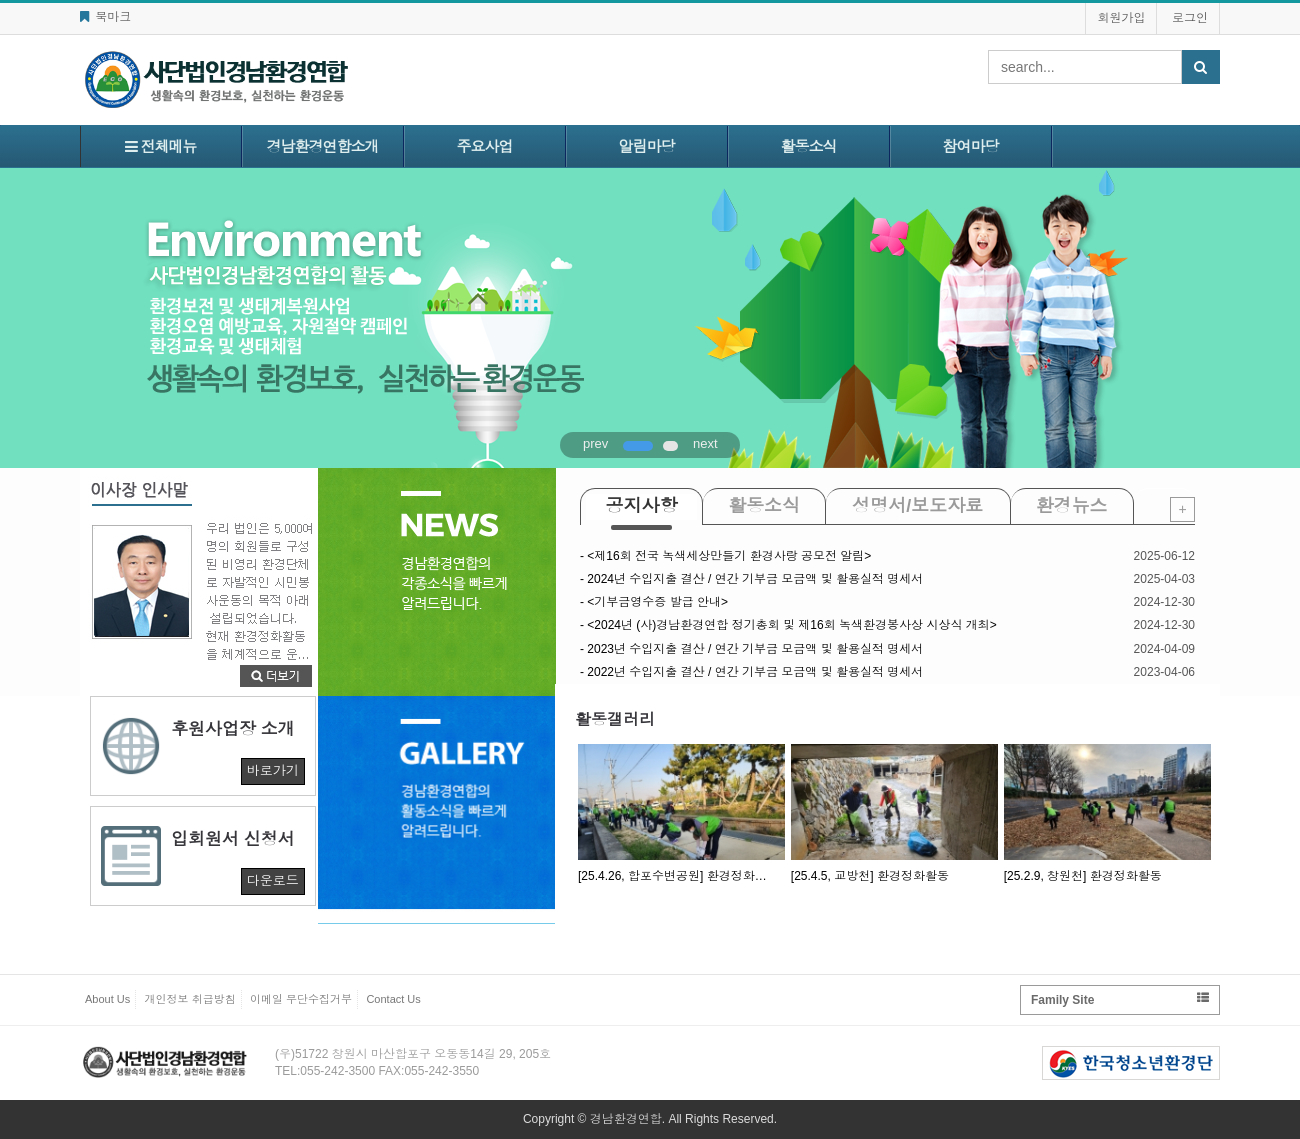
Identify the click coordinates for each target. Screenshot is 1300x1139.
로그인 (1190, 18)
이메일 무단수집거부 (301, 999)
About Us (107, 999)
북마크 (105, 17)
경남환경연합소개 (323, 146)
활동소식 (809, 146)
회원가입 (1121, 18)
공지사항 (642, 506)
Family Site (1120, 999)
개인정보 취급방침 (190, 999)
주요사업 (485, 146)
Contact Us (393, 999)
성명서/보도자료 (917, 506)
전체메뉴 (160, 146)
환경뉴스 (1072, 506)
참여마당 (971, 146)
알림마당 (647, 146)
